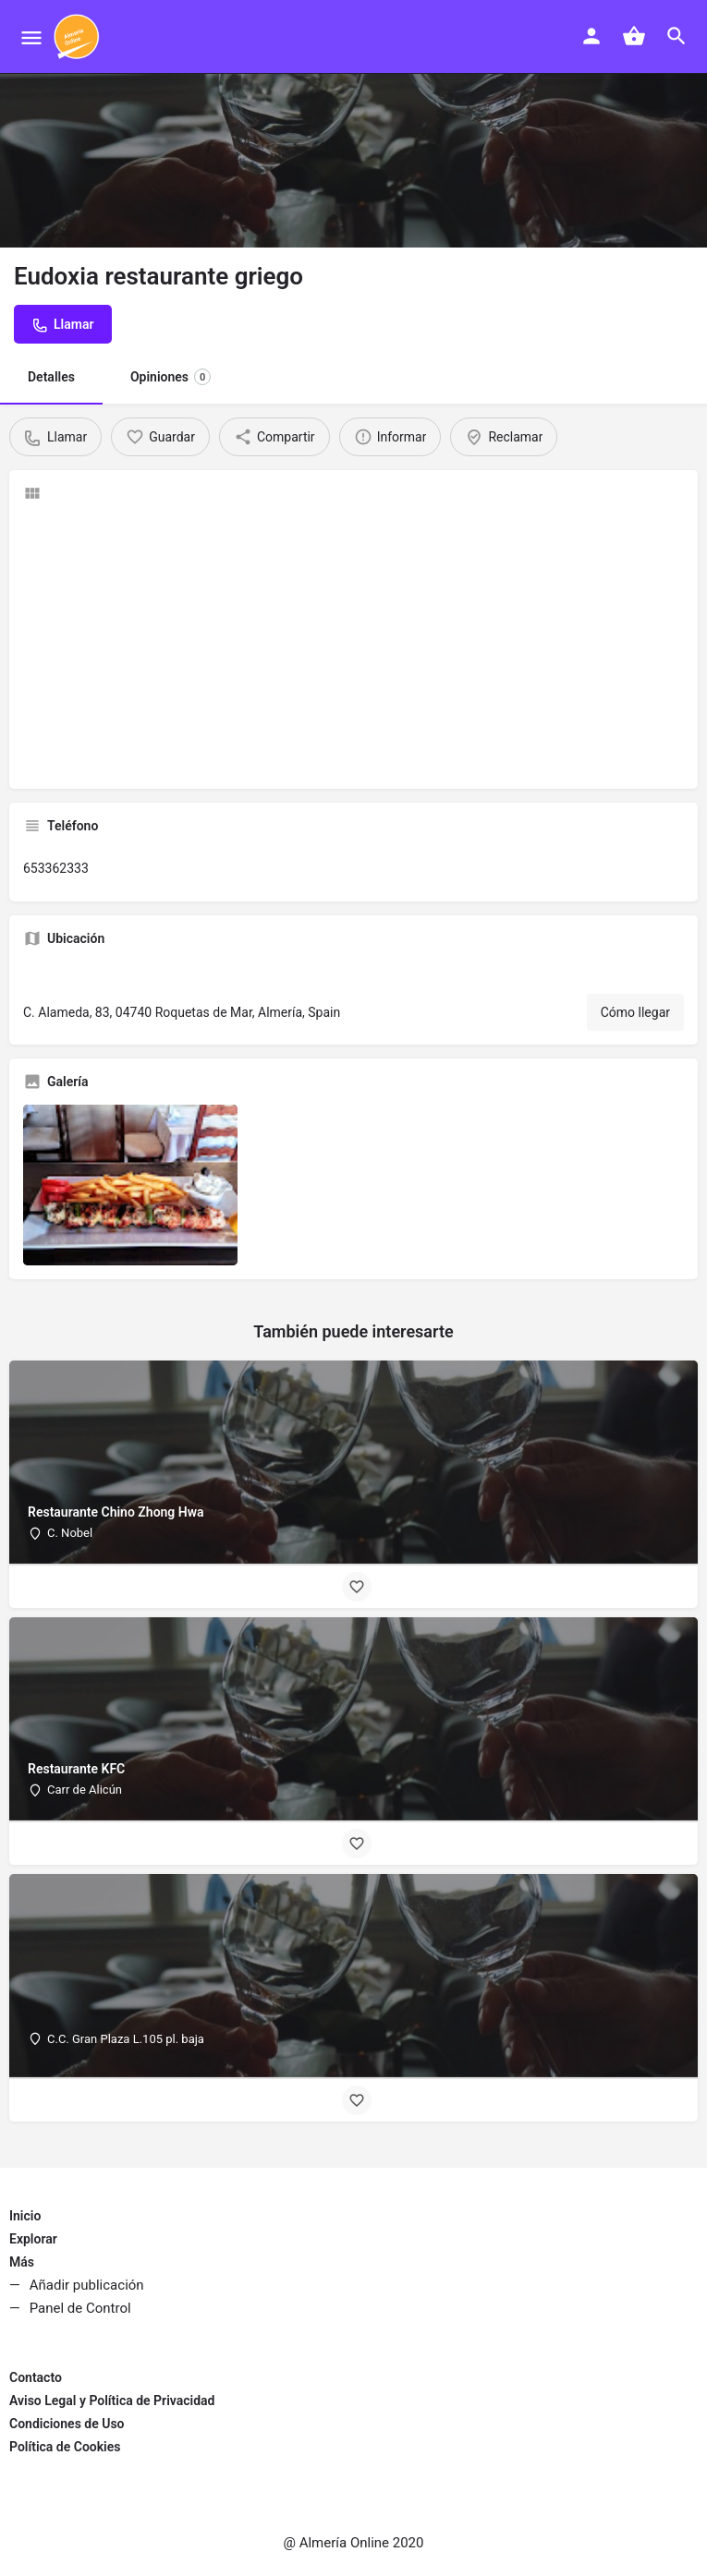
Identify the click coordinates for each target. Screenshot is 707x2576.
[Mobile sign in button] (591, 36)
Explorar (33, 2238)
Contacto (35, 2377)
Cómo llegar (635, 1012)
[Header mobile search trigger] (676, 36)
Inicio (25, 2215)
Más (21, 2262)
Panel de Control (80, 2308)
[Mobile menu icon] (31, 37)
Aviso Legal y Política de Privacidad (111, 2400)
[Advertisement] (353, 645)
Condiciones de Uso (67, 2423)
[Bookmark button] (357, 1587)
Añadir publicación (87, 2285)
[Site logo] (79, 37)
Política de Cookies (64, 2446)
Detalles (51, 376)
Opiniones (170, 377)
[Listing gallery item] (130, 1185)
